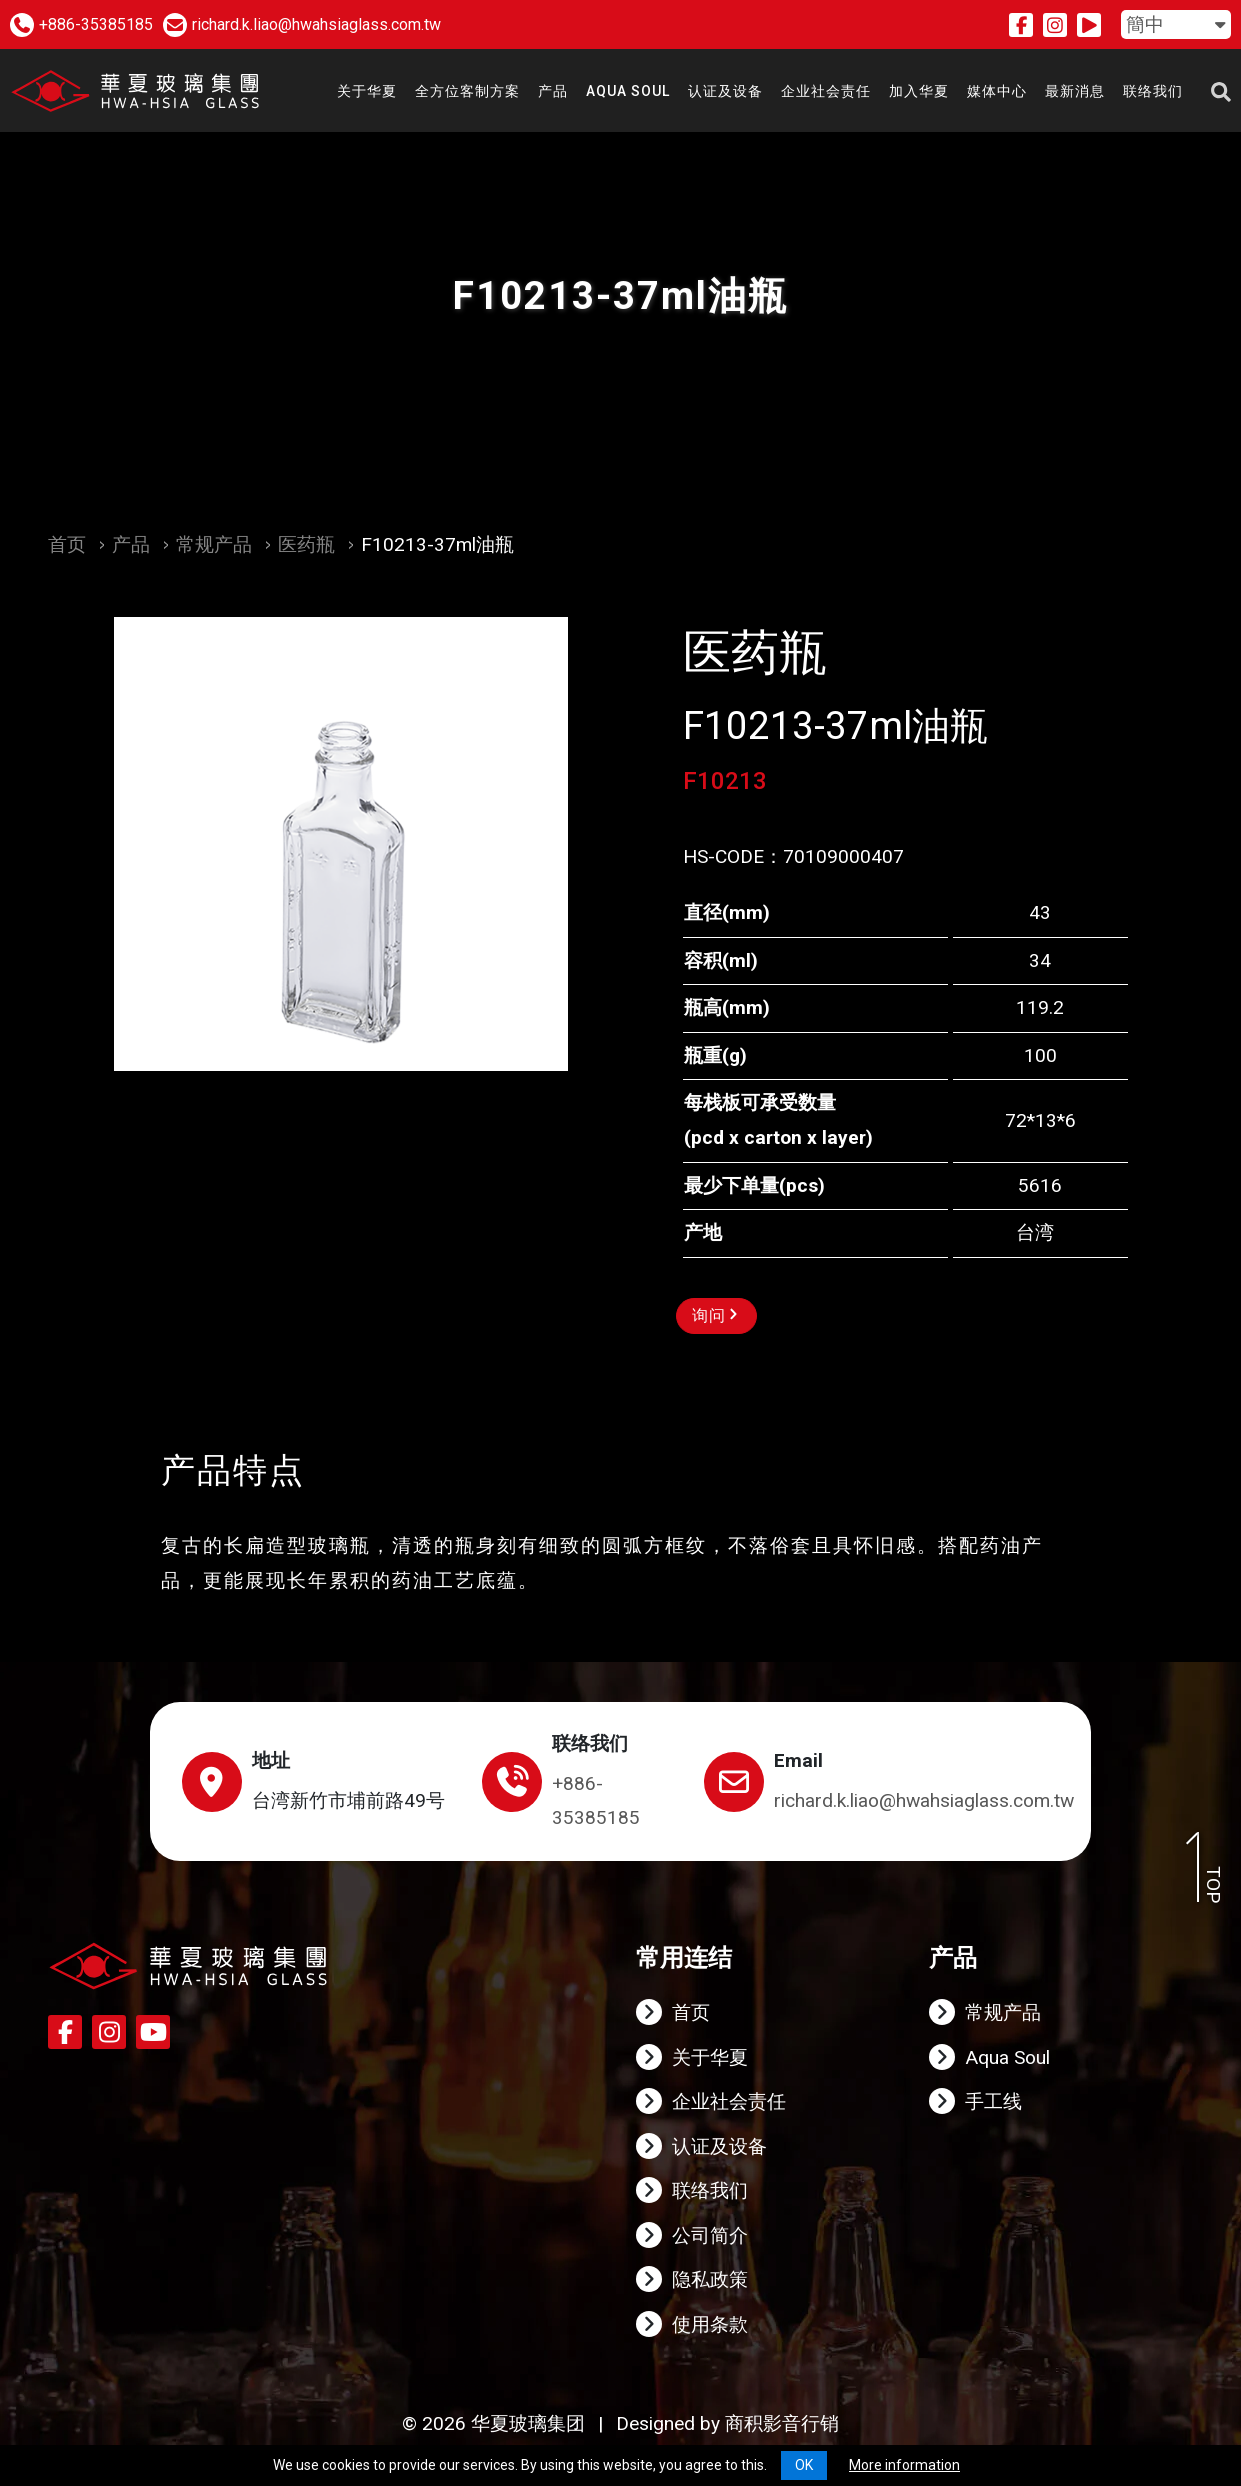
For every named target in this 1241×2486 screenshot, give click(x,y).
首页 (67, 544)
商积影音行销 (782, 2423)
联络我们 (710, 2190)
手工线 (993, 2101)
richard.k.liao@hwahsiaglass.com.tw (924, 1800)
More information (904, 2465)
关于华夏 (710, 2057)
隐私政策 (710, 2279)
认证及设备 (719, 2146)
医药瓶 (306, 544)
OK (804, 2465)
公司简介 (710, 2235)
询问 (714, 1315)
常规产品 (214, 544)
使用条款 (710, 2324)
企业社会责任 (729, 2101)
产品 (131, 544)
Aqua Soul (1007, 2057)
